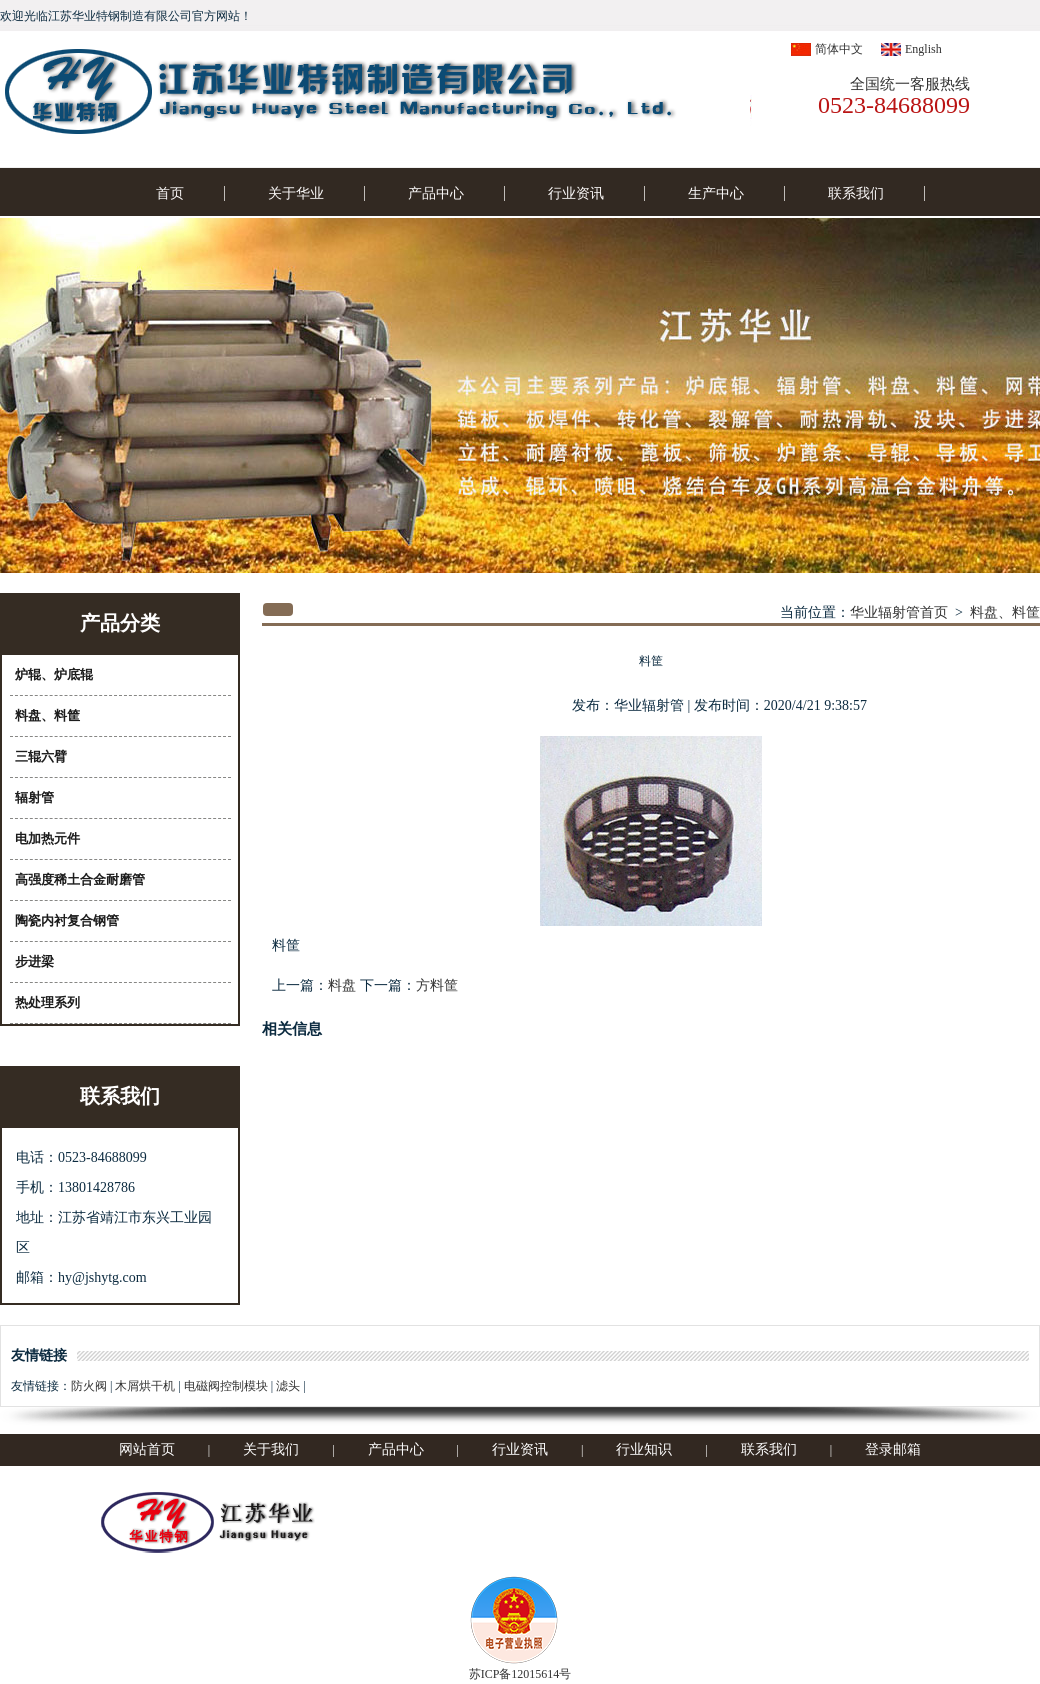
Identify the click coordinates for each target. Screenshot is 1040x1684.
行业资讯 (576, 193)
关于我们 (271, 1449)
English (923, 49)
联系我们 (856, 193)
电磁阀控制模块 (226, 1386)
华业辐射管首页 (899, 612)
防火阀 (89, 1386)
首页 (170, 193)
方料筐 (437, 985)
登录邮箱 (893, 1449)
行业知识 (644, 1449)
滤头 (288, 1386)
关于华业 (296, 193)
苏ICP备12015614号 (520, 1674)
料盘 (342, 985)
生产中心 (716, 193)
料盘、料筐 (1005, 612)
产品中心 (436, 193)
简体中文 (839, 49)
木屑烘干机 (145, 1386)
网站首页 (147, 1449)
